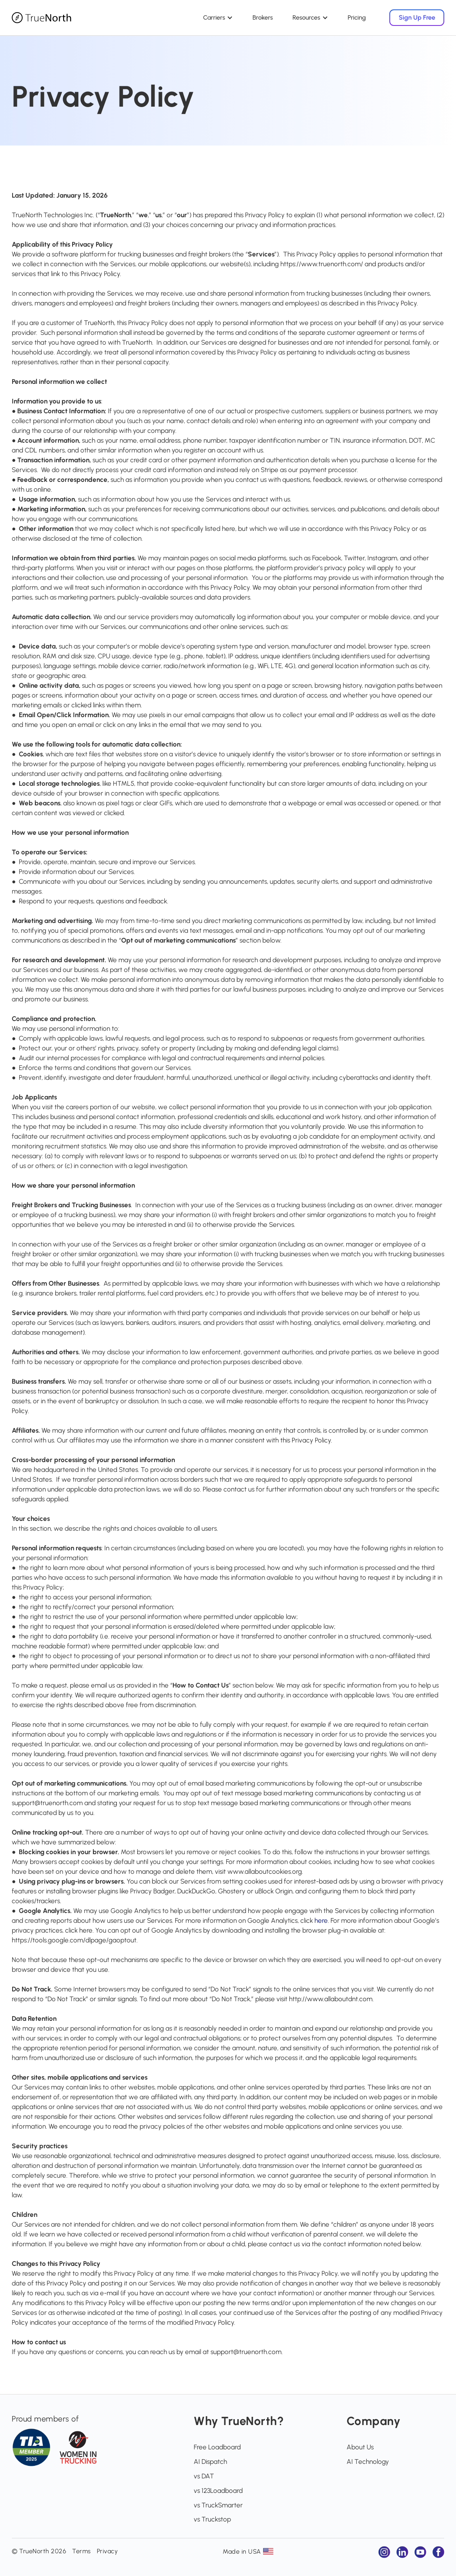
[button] (218, 17)
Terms (81, 2551)
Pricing (357, 17)
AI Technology (368, 2461)
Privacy (107, 2551)
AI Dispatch (210, 2461)
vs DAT (204, 2476)
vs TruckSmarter (218, 2505)
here (321, 1920)
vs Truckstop (212, 2519)
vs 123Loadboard (218, 2490)
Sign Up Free (417, 17)
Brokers (263, 17)
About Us (360, 2447)
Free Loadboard (217, 2447)
